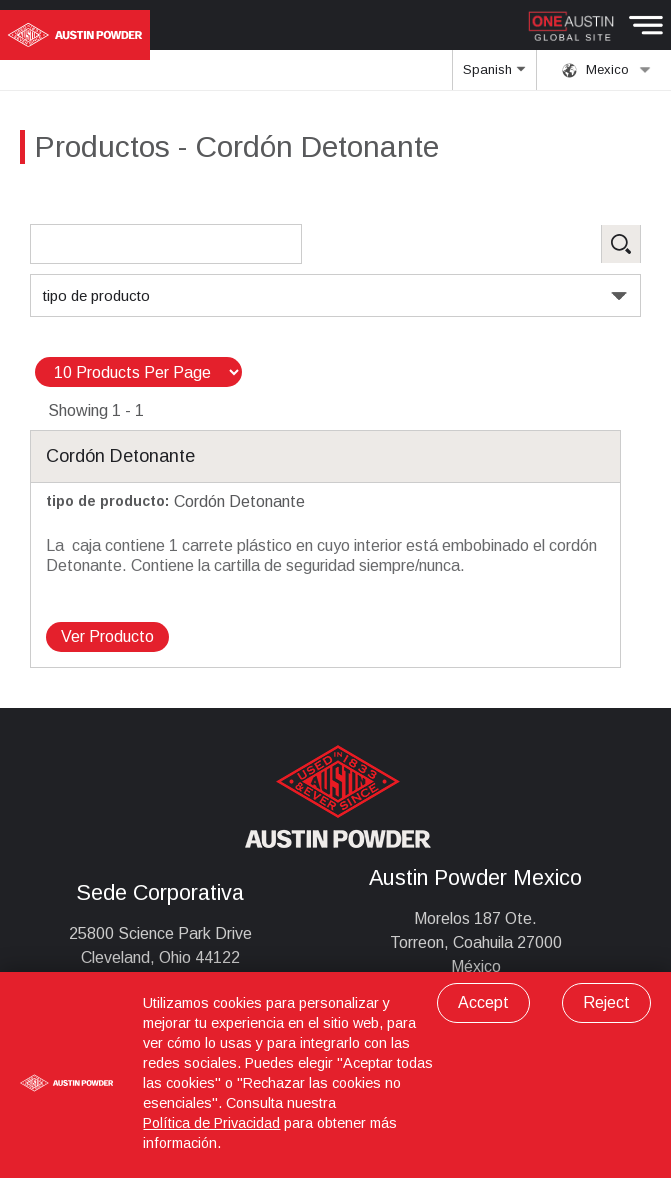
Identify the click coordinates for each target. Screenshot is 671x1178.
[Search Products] (166, 244)
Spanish (494, 76)
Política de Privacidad (211, 1123)
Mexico (606, 70)
